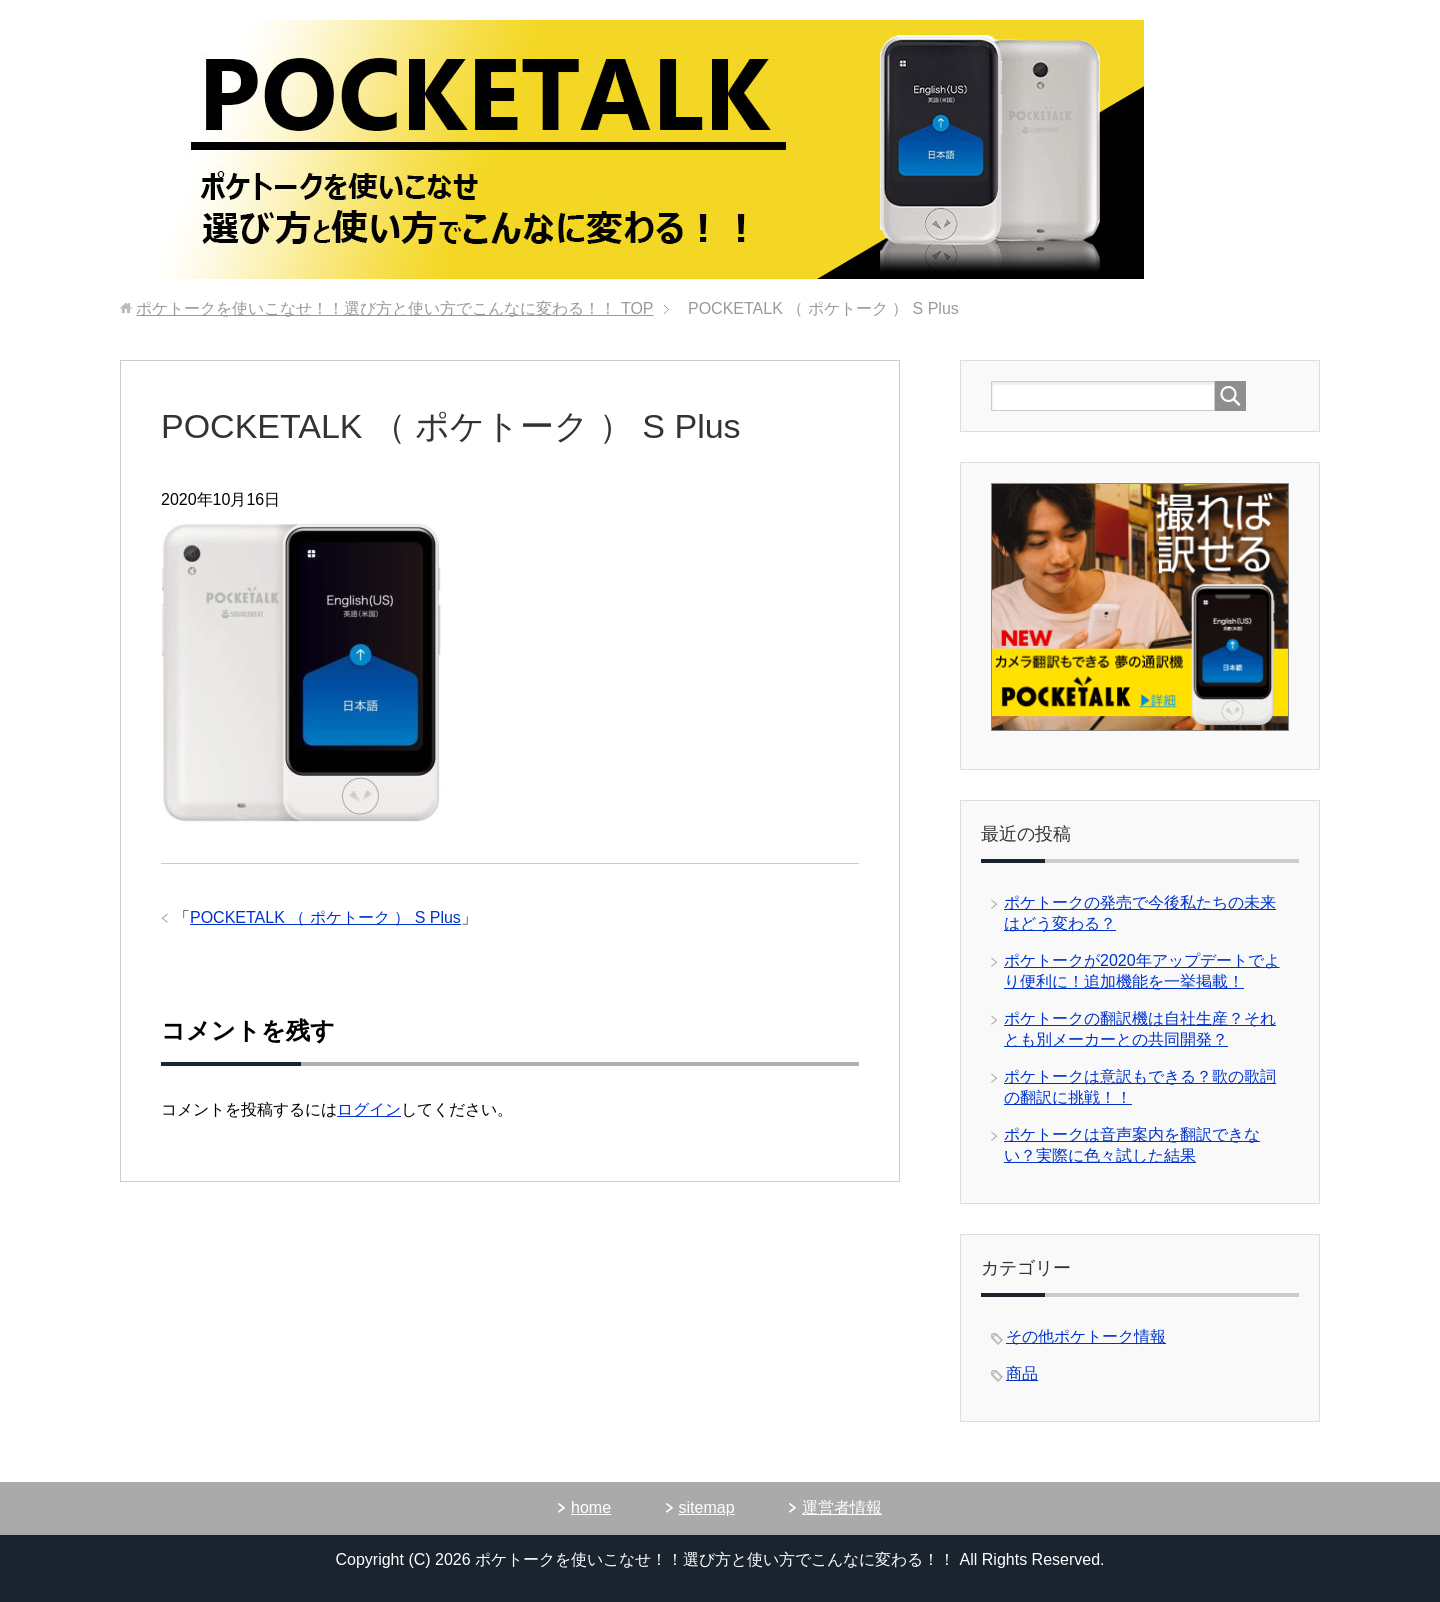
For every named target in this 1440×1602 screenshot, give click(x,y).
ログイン (369, 1109)
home (591, 1507)
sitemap (707, 1507)
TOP (394, 308)
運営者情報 (842, 1507)
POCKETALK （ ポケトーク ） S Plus (325, 917)
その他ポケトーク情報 (1086, 1336)
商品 (1022, 1373)
